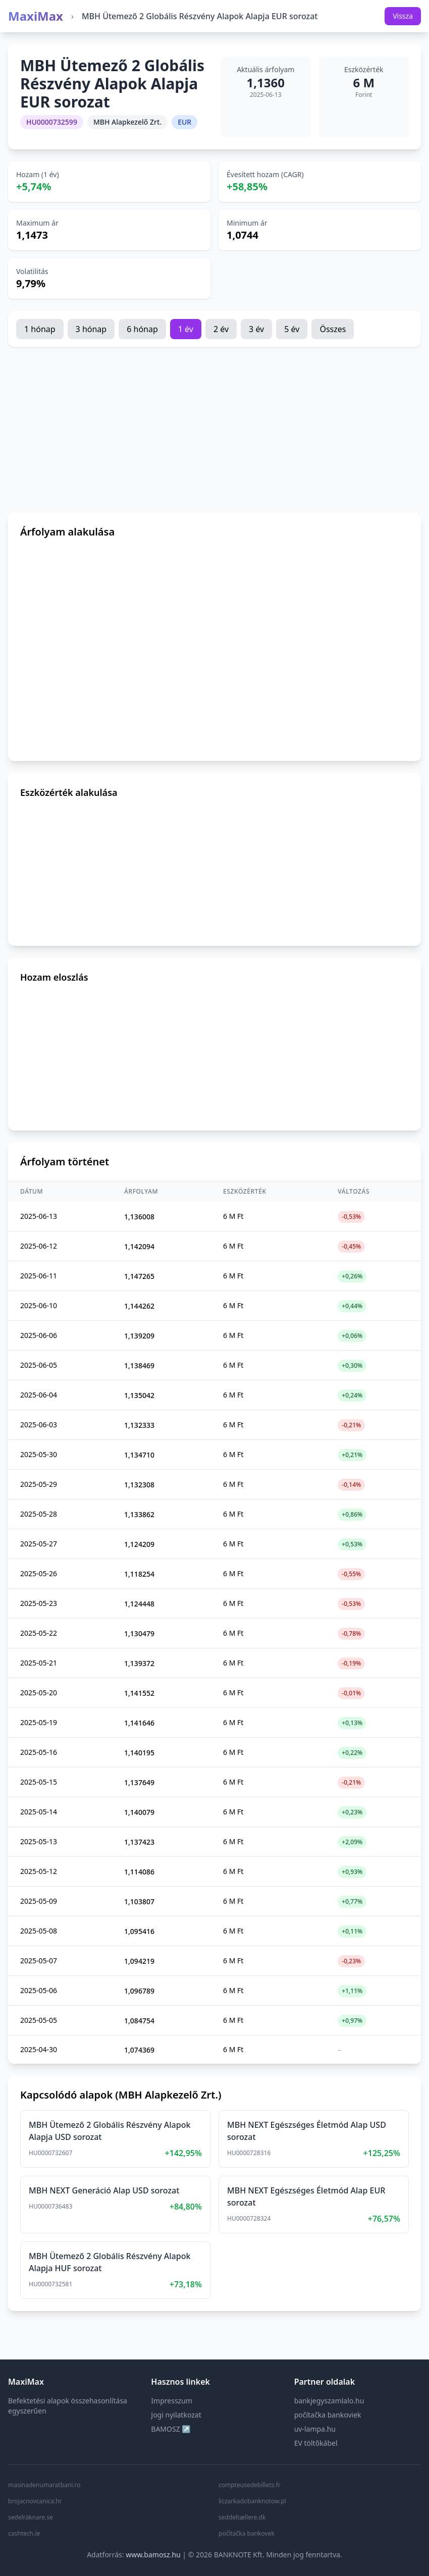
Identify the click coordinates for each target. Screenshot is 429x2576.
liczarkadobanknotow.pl (252, 2501)
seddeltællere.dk (242, 2517)
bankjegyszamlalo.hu (329, 2400)
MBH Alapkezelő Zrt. (127, 122)
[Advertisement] (214, 430)
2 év (221, 329)
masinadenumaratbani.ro (44, 2485)
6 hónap (142, 329)
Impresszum (171, 2400)
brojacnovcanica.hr (35, 2501)
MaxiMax (35, 16)
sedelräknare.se (30, 2517)
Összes (332, 329)
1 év (185, 329)
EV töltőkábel (316, 2443)
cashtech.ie (24, 2534)
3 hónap (91, 329)
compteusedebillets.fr (250, 2485)
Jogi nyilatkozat (176, 2415)
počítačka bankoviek (327, 2415)
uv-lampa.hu (315, 2429)
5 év (291, 329)
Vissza (403, 16)
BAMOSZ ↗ (170, 2429)
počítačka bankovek (247, 2534)
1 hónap (40, 329)
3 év (256, 329)
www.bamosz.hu (153, 2554)
